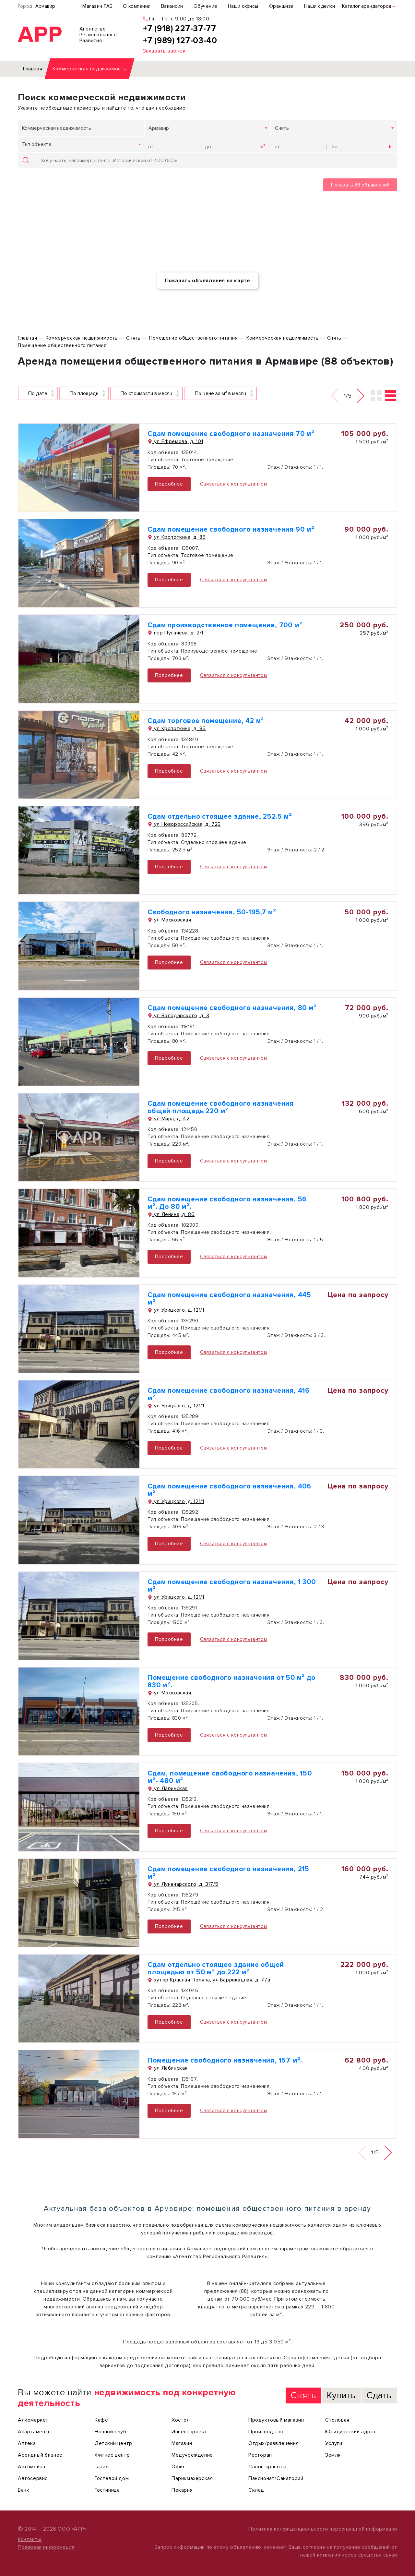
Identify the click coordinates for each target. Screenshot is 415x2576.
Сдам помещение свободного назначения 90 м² (231, 529)
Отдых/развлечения (273, 2443)
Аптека (27, 2443)
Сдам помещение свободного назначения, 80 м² (232, 1008)
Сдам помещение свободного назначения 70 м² (231, 434)
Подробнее (169, 484)
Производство (266, 2431)
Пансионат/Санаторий (275, 2478)
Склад (256, 2490)
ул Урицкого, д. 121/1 (176, 1310)
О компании (137, 6)
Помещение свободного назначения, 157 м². (225, 2060)
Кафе (101, 2420)
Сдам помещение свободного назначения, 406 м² (229, 1490)
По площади (84, 393)
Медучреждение (192, 2455)
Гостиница (107, 2490)
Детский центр (113, 2443)
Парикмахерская (192, 2478)
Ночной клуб (110, 2431)
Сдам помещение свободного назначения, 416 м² (229, 1394)
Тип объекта (36, 144)
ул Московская (169, 920)
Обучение (206, 6)
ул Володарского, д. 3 (178, 1015)
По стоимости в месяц (146, 393)
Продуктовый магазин (276, 2420)
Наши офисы (243, 6)
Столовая (337, 2420)
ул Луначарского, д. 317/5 (183, 1884)
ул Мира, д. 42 (168, 1118)
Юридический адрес (350, 2431)
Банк (23, 2490)
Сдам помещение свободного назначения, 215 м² (228, 1873)
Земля (333, 2455)
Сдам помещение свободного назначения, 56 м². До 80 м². (227, 1203)
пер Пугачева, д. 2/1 (175, 633)
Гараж (102, 2466)
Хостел (181, 2420)
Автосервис (33, 2478)
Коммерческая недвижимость (56, 128)
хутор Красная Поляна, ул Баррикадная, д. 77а (209, 1980)
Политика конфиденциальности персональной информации (322, 2529)
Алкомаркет (33, 2420)
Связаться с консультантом (233, 484)
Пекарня (182, 2490)
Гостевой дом (112, 2478)
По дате (37, 393)
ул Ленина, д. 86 (171, 1214)
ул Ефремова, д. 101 (175, 441)
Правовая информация (46, 2547)
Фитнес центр (112, 2455)
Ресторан (260, 2455)
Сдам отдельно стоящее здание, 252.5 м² (220, 817)
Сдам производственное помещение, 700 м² (225, 625)
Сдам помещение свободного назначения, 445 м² (229, 1298)
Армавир (45, 6)
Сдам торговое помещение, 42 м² (206, 721)
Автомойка (31, 2466)
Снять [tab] (303, 2395)
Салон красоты (267, 2466)
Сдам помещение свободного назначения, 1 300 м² (231, 1586)
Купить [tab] (341, 2395)
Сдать (379, 2395)
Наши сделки (319, 6)
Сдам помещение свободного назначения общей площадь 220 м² (221, 1107)
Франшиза (281, 6)
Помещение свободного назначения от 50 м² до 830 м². (231, 1681)
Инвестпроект (189, 2431)
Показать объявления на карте (207, 280)
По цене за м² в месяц (220, 393)
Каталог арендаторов (366, 6)
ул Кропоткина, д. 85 (177, 537)
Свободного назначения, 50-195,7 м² (212, 912)
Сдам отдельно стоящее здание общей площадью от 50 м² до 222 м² (216, 1968)
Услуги (333, 2443)
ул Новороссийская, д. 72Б (184, 824)
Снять (282, 128)
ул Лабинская (168, 1788)
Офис (178, 2466)
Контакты (30, 2539)
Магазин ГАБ (97, 6)
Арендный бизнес (40, 2455)
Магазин (182, 2443)
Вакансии (172, 6)
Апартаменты (35, 2431)
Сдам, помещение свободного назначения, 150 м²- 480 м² (230, 1777)
